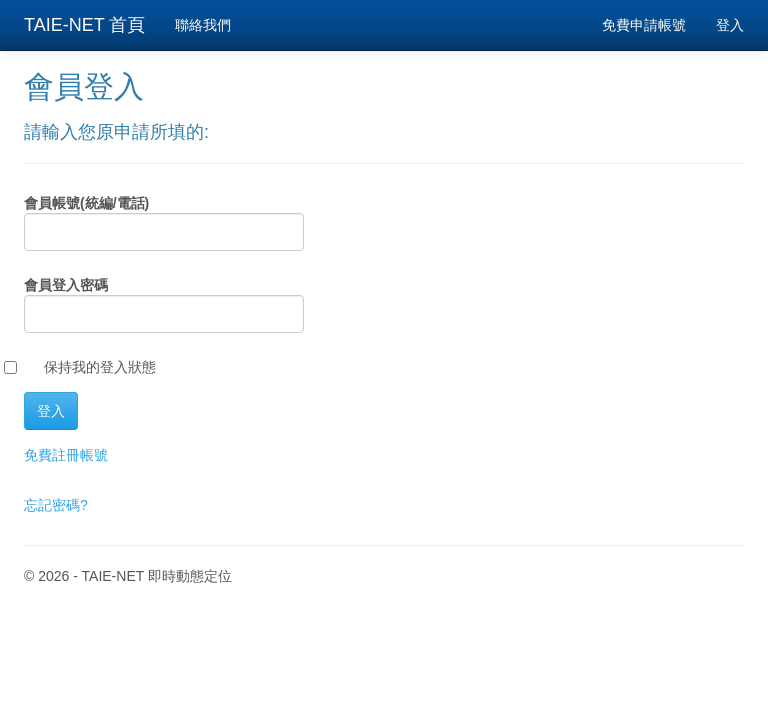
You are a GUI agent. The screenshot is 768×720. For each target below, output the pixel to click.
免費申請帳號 (644, 25)
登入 (730, 25)
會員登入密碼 (66, 285)
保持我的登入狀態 (100, 367)
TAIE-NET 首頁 (84, 25)
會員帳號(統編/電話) (86, 203)
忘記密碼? (56, 505)
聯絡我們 (203, 25)
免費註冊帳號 (66, 455)
